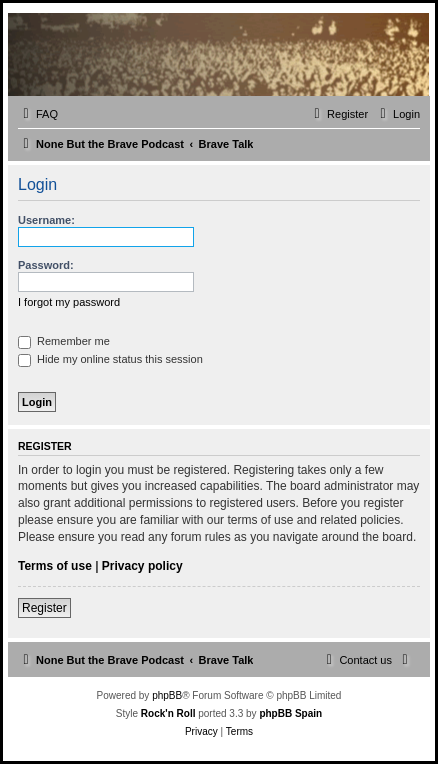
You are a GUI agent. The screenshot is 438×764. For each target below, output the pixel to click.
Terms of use (55, 566)
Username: (46, 220)
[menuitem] (38, 114)
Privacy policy (142, 566)
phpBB (167, 695)
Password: (46, 265)
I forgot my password (69, 302)
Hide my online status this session (110, 359)
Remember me (64, 341)
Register (44, 608)
